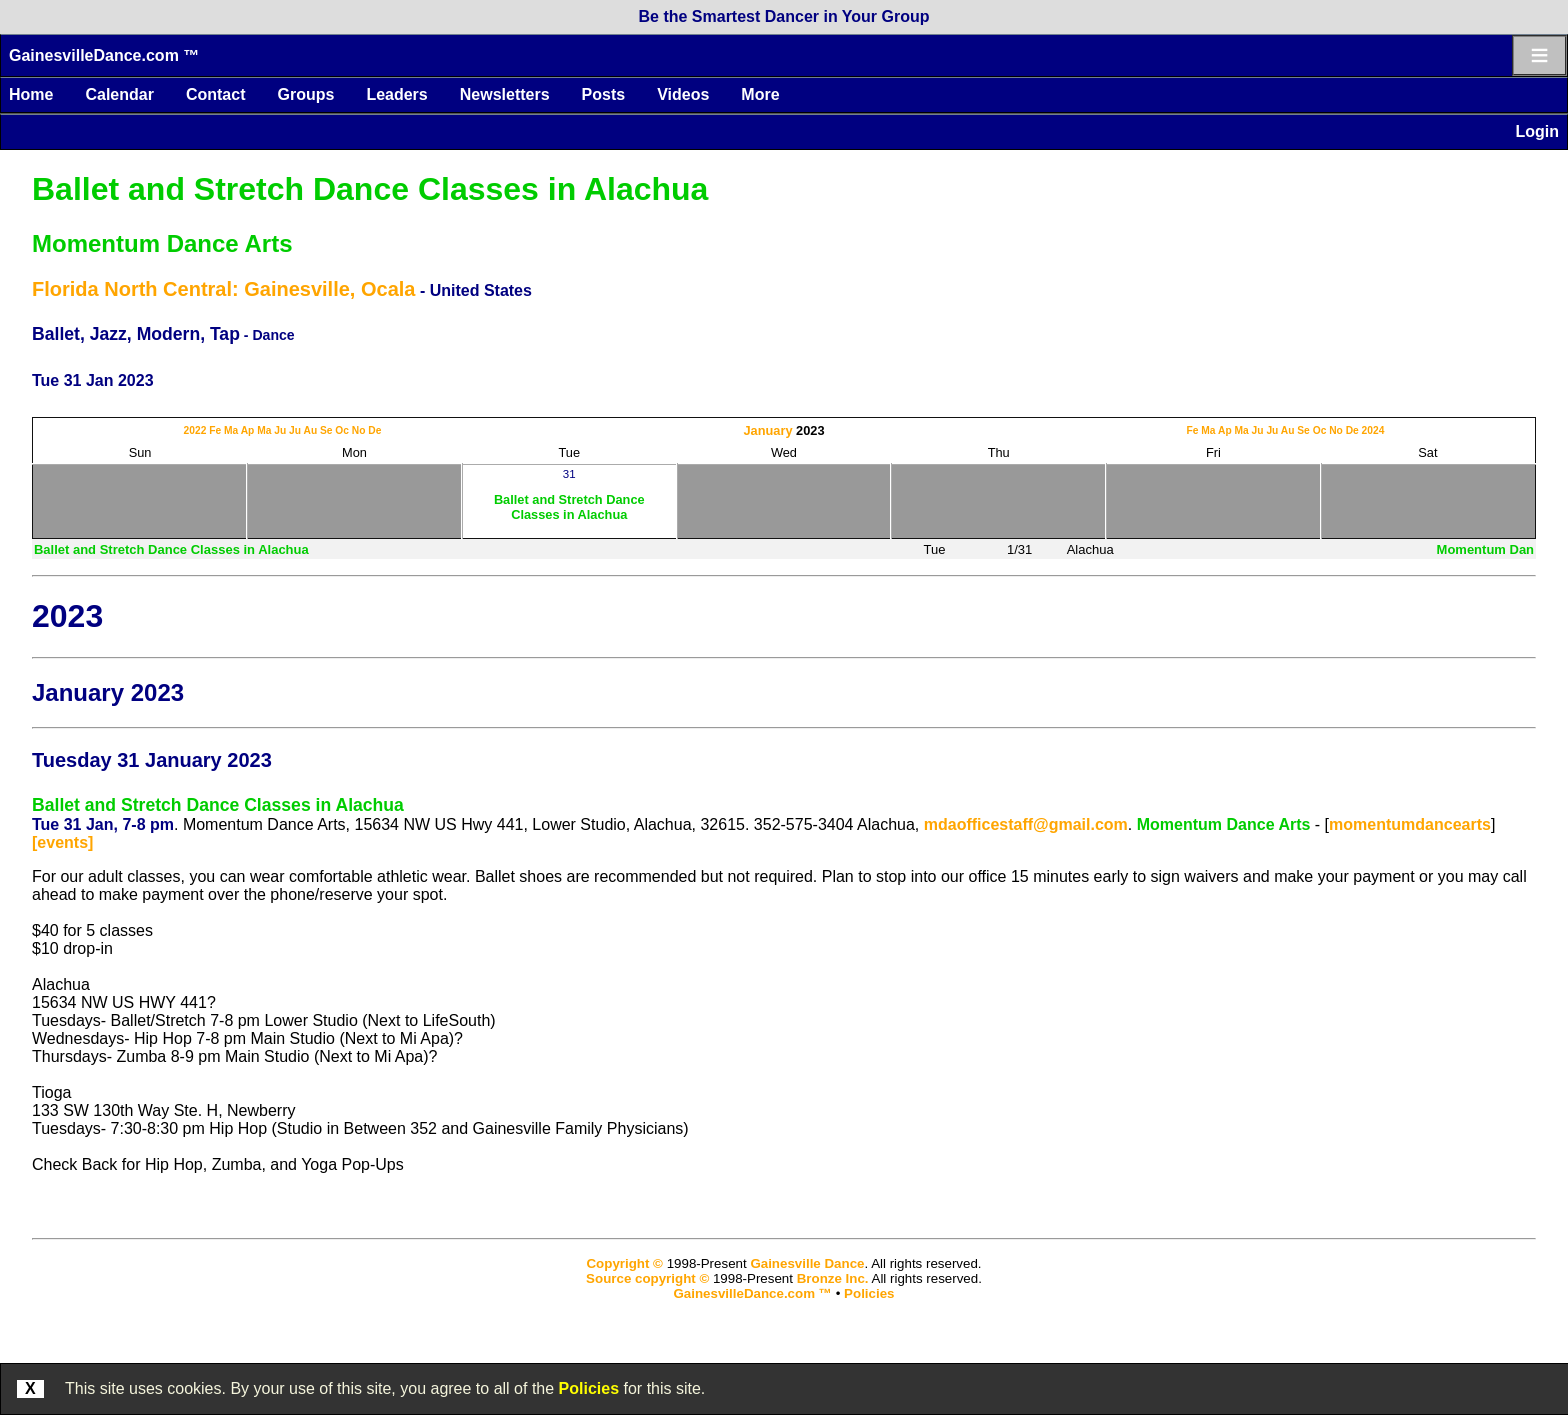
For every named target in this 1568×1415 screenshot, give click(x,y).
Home (31, 94)
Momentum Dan (1486, 549)
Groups (305, 94)
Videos (683, 94)
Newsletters (505, 94)
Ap (248, 430)
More (760, 94)
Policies (589, 1388)
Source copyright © (647, 1278)
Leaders (396, 94)
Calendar (119, 94)
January (767, 430)
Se (326, 430)
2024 (1373, 430)
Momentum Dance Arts (162, 243)
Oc (342, 430)
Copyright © (624, 1263)
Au (310, 430)
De (374, 430)
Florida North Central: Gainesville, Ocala (223, 289)
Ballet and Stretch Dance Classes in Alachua (370, 189)
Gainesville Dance (807, 1263)
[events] (62, 842)
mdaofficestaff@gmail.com (1026, 824)
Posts (604, 94)
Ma (231, 430)
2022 (195, 430)
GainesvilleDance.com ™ (104, 55)
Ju (280, 430)
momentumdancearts (1410, 824)
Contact (216, 94)
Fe (215, 430)
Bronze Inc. (833, 1278)
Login (1537, 131)
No (359, 430)
